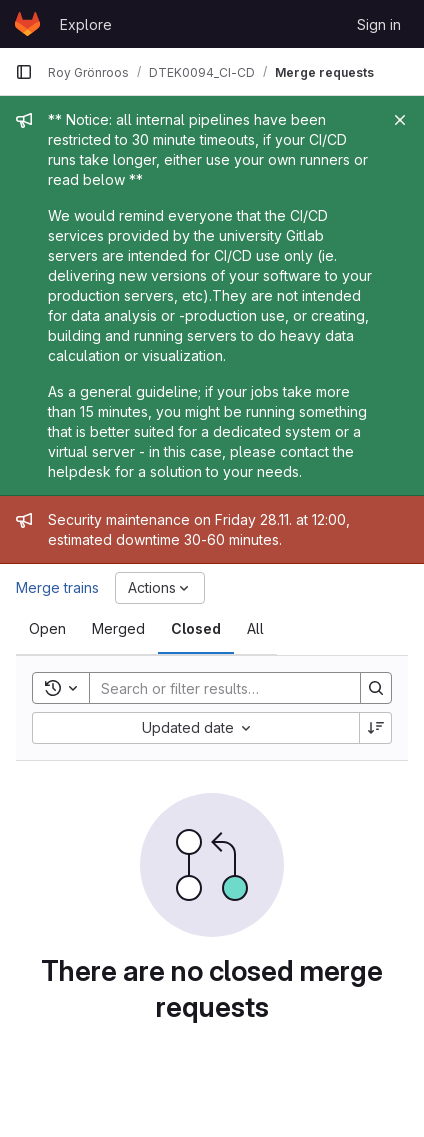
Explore (86, 24)
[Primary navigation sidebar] (24, 72)
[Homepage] (27, 24)
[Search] (221, 688)
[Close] (400, 120)
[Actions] (160, 588)
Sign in (379, 24)
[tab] (47, 629)
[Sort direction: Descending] (376, 728)
